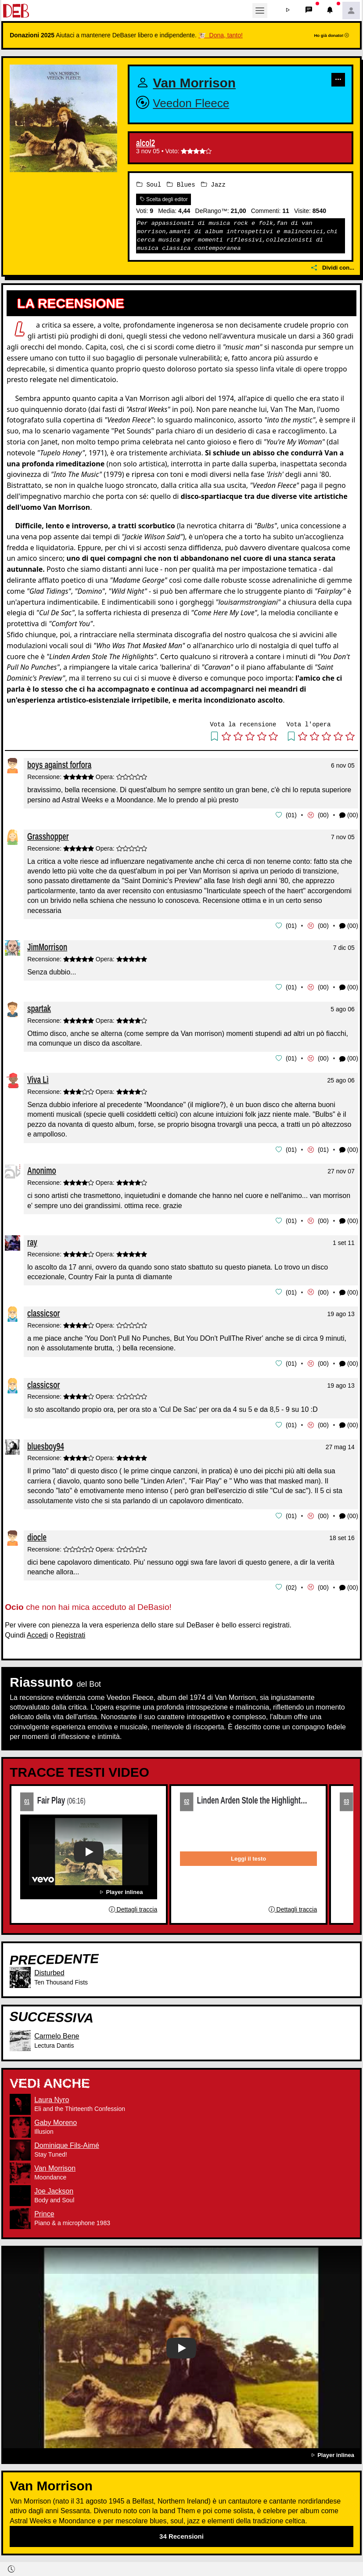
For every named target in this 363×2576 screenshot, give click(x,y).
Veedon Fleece (191, 103)
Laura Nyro (51, 2095)
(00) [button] (348, 814)
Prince (44, 2209)
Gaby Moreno (55, 2118)
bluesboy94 (45, 1442)
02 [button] (291, 1583)
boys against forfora (59, 765)
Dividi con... (332, 267)
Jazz (213, 184)
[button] (288, 10)
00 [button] (323, 814)
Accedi (37, 1630)
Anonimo (41, 1168)
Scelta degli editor (164, 199)
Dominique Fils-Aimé (66, 2141)
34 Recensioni (181, 2532)
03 (346, 1796)
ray (32, 1239)
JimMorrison (47, 946)
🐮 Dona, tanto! (220, 35)
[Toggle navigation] (260, 10)
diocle (37, 1533)
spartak (39, 1007)
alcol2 (145, 143)
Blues (181, 184)
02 (186, 1796)
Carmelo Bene (56, 2032)
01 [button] (291, 814)
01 (26, 1796)
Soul (149, 184)
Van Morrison (194, 83)
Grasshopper (48, 835)
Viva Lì (38, 1078)
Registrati (71, 1630)
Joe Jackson (53, 2186)
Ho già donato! (331, 35)
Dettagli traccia (133, 1905)
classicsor (43, 1311)
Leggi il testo (248, 1854)
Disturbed (49, 1968)
